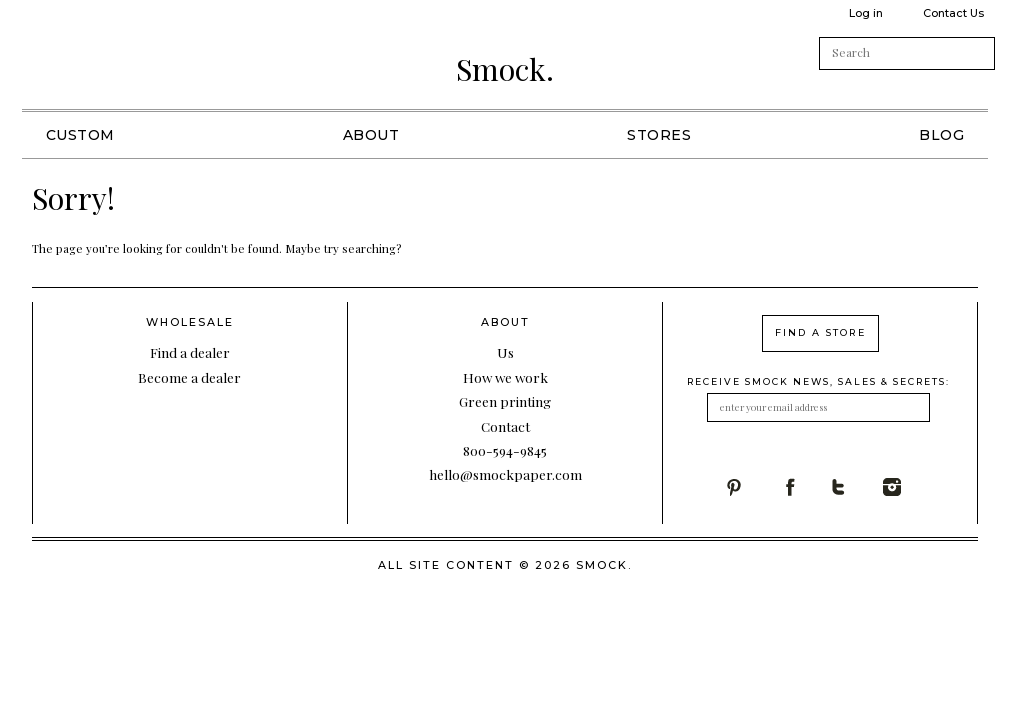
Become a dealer (189, 377)
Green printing (505, 401)
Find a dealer (190, 352)
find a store (820, 332)
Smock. (505, 69)
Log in (866, 13)
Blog (941, 135)
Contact (505, 426)
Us (505, 352)
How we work (505, 377)
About (371, 135)
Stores (659, 135)
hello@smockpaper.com (505, 474)
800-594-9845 (505, 450)
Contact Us (953, 13)
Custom (80, 135)
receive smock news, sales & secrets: (818, 381)
